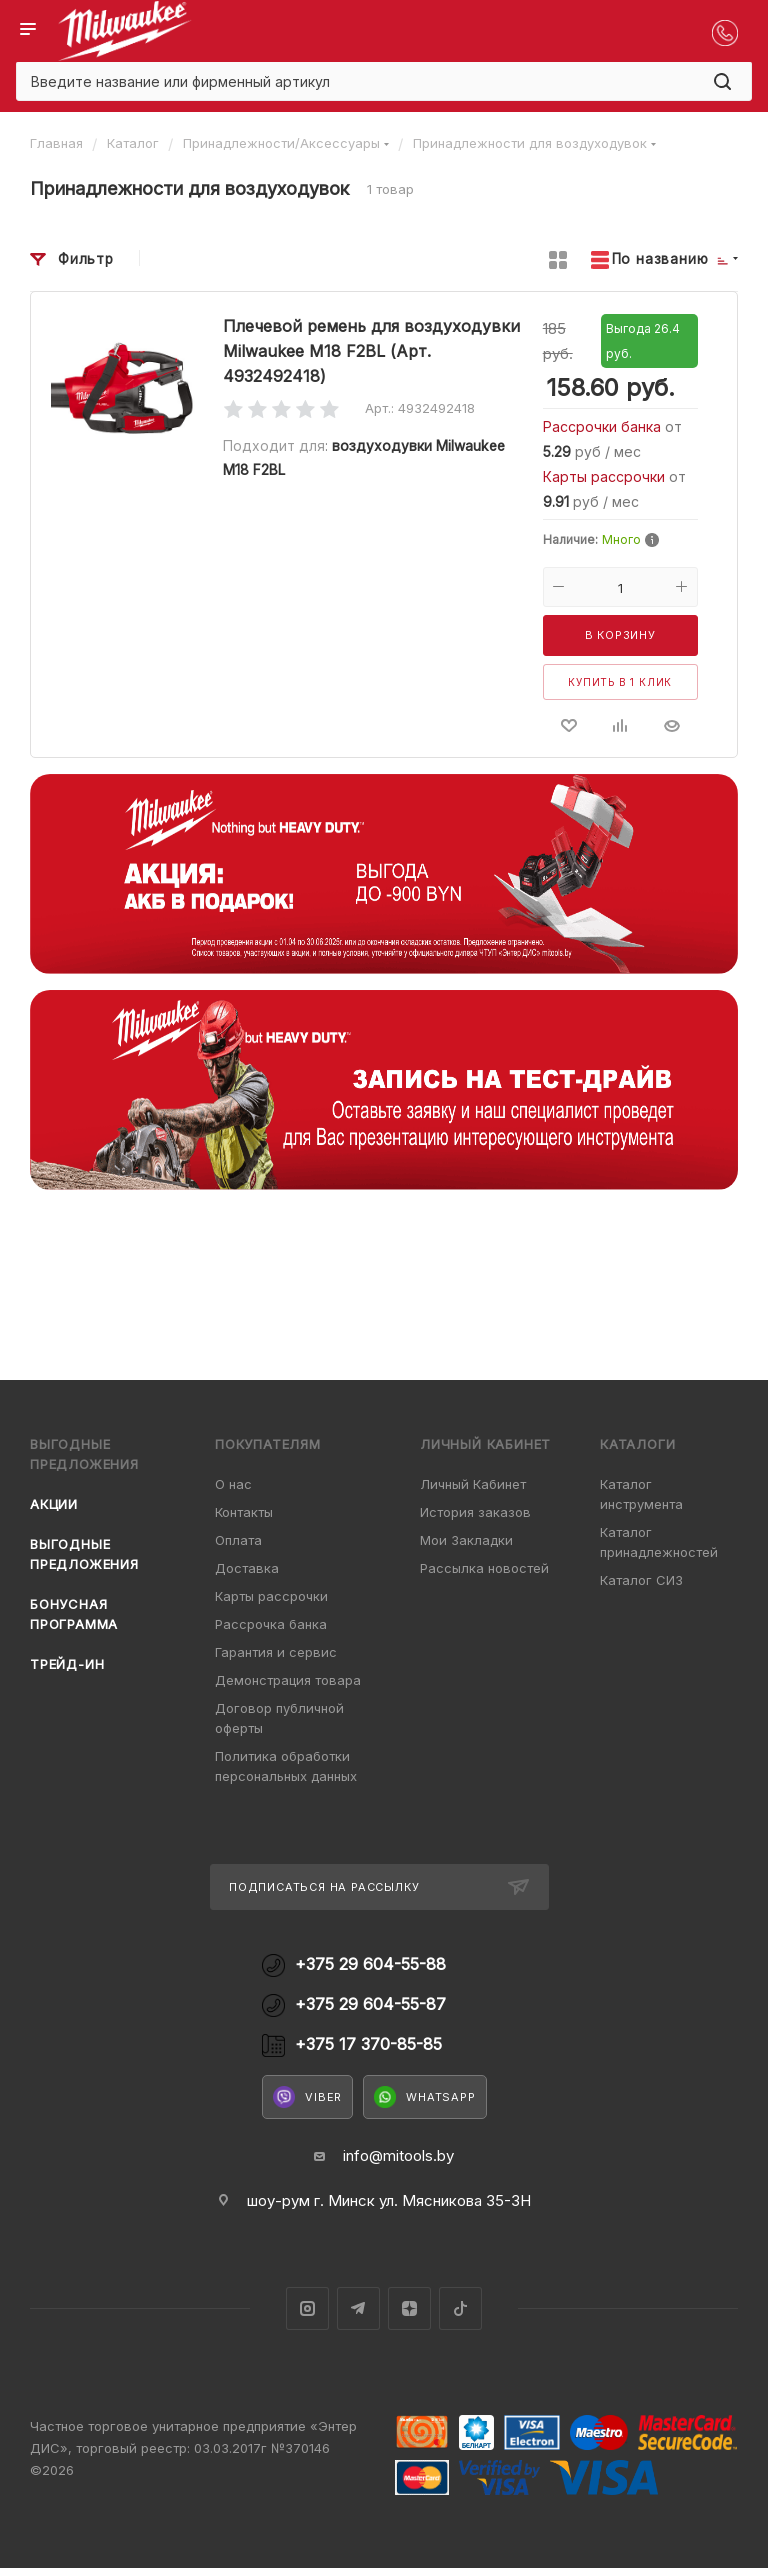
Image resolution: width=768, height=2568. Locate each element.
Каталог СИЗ (641, 1580)
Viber (307, 2097)
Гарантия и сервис (276, 1652)
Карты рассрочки (606, 476)
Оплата (238, 1540)
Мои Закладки (466, 1540)
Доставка (247, 1568)
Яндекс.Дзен (409, 2308)
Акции (54, 1504)
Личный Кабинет (473, 1484)
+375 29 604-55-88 (370, 1964)
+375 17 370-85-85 (368, 2044)
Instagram (307, 2308)
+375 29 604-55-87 (370, 2004)
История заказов (475, 1512)
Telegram (358, 2308)
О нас (233, 1484)
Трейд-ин (67, 1664)
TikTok (460, 2308)
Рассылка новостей (484, 1568)
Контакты (244, 1512)
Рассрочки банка (604, 426)
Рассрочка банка (271, 1624)
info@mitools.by (398, 2155)
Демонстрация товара (288, 1680)
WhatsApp (424, 2097)
